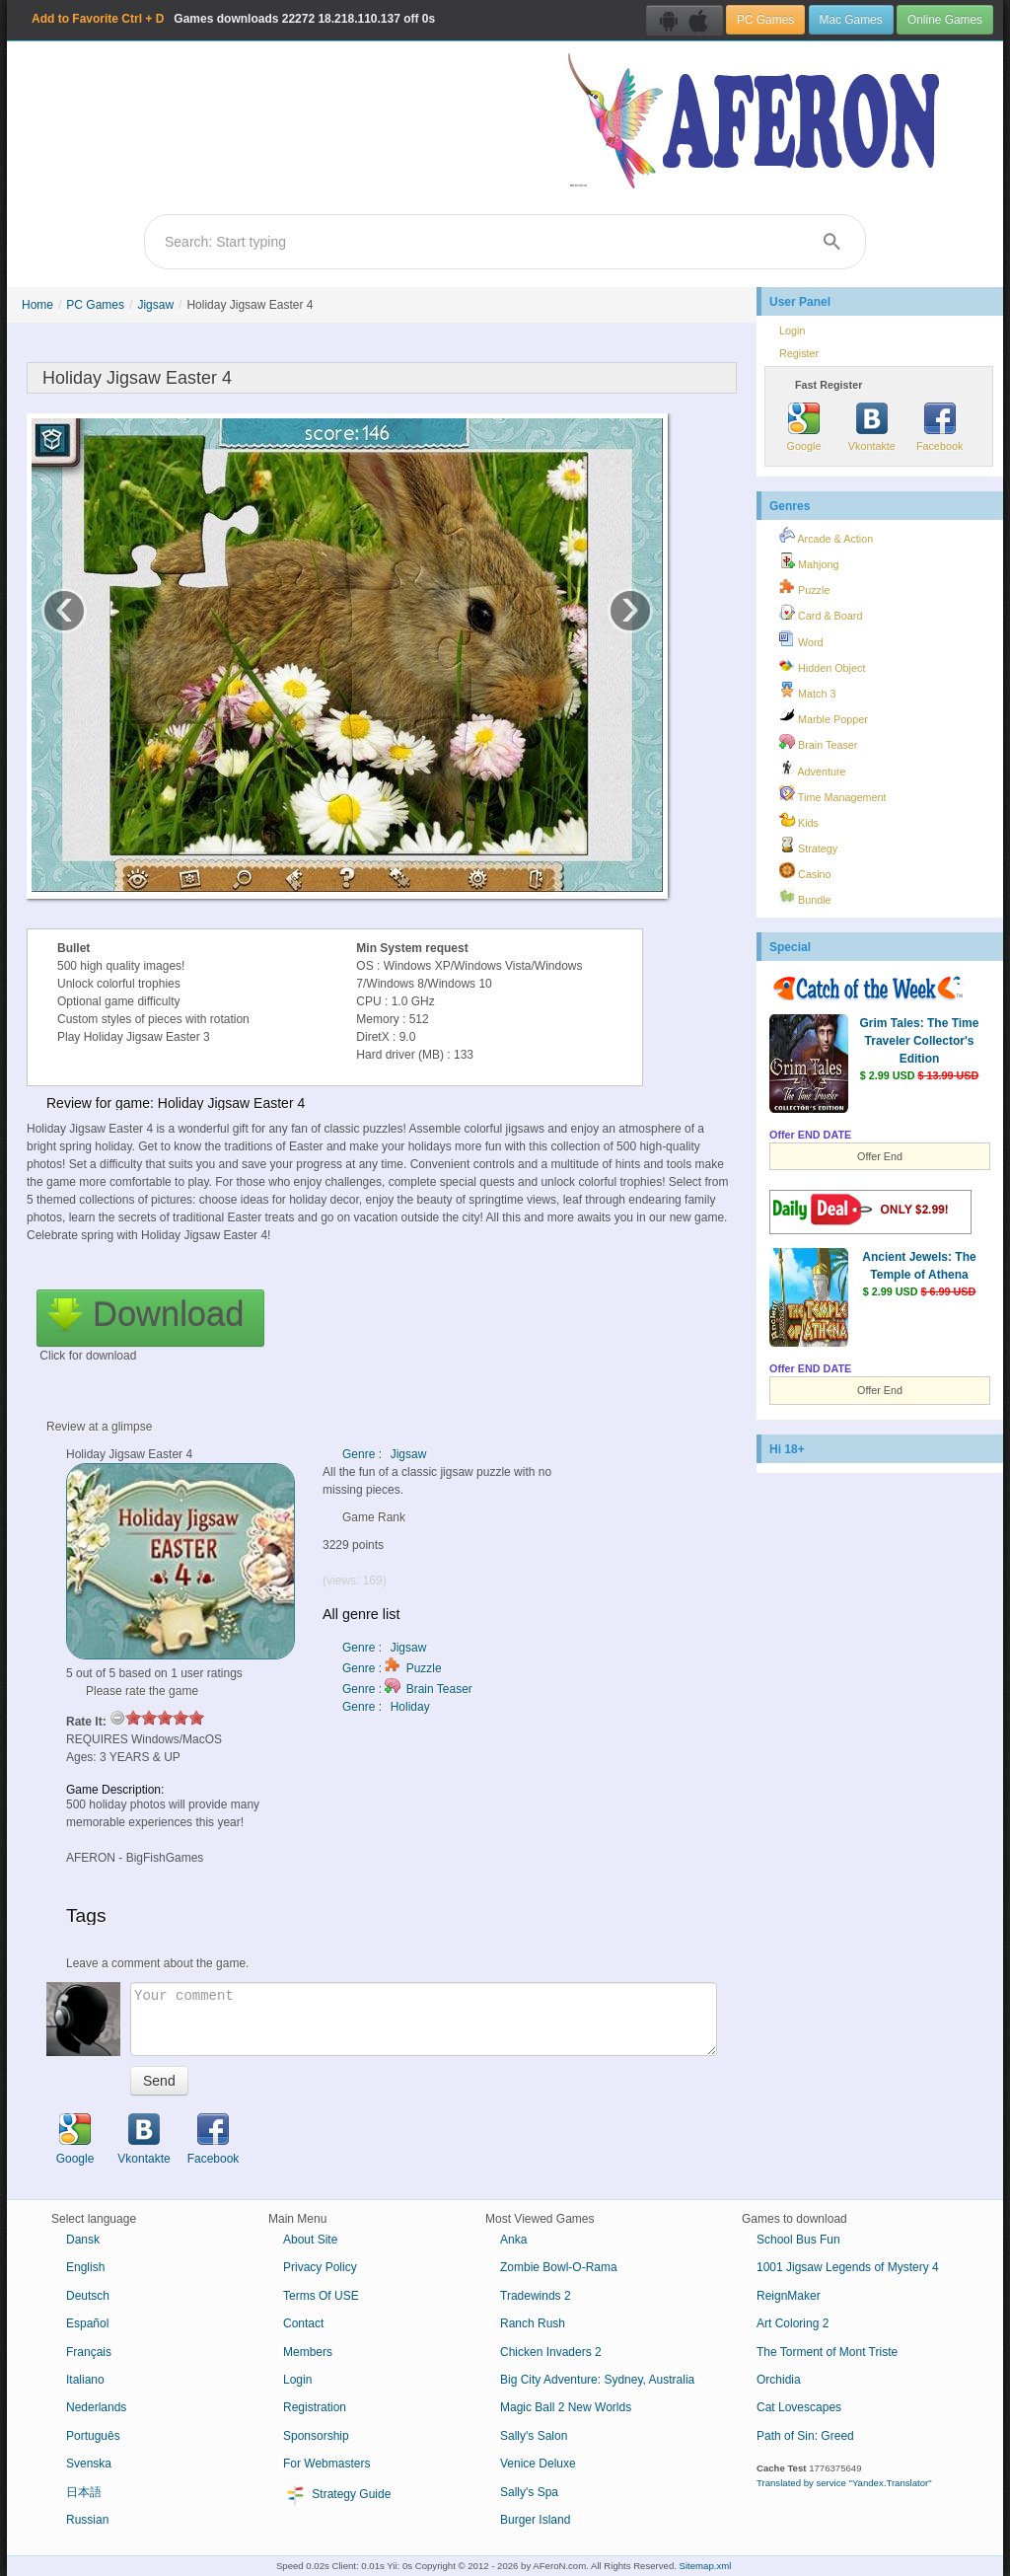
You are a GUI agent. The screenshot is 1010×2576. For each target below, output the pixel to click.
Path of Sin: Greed (805, 2436)
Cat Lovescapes (799, 2407)
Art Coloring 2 (793, 2323)
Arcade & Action (826, 536)
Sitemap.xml (706, 2565)
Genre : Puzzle (392, 1668)
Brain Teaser (818, 742)
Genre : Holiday (386, 1707)
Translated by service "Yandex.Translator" (844, 2482)
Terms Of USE (321, 2296)
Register (799, 353)
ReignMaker (789, 2296)
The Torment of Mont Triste (827, 2352)
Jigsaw (155, 305)
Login (792, 330)
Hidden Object (822, 665)
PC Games (765, 20)
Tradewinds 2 (535, 2296)
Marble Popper (823, 716)
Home (37, 305)
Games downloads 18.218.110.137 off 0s (233, 19)
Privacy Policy (320, 2267)
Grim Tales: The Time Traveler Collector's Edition (919, 1041)
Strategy (808, 845)
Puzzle (804, 587)
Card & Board (820, 613)
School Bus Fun (798, 2239)
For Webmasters (326, 2463)
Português (93, 2436)
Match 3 (807, 690)
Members (307, 2352)
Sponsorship (316, 2436)
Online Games (944, 20)
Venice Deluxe (538, 2463)
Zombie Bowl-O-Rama (558, 2267)
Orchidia (779, 2380)
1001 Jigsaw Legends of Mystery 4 (848, 2267)
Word (801, 639)
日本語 (84, 2492)
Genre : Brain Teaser (407, 1689)
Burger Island (535, 2520)
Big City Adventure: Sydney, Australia (597, 2380)
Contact (303, 2323)
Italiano (85, 2380)
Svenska (88, 2463)
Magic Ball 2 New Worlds (565, 2407)
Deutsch (87, 2296)
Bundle (805, 897)
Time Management (832, 794)
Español (87, 2323)
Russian (87, 2520)
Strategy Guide (337, 2495)
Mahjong (808, 561)
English (85, 2267)
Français (88, 2352)
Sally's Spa (529, 2492)
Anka (513, 2239)
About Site (310, 2239)
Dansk (83, 2239)
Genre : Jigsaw (384, 1454)
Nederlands (96, 2407)
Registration (314, 2407)
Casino (805, 871)
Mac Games (851, 20)
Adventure (812, 768)
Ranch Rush (532, 2323)
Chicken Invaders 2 (551, 2352)
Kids (799, 820)
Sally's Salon (533, 2436)
